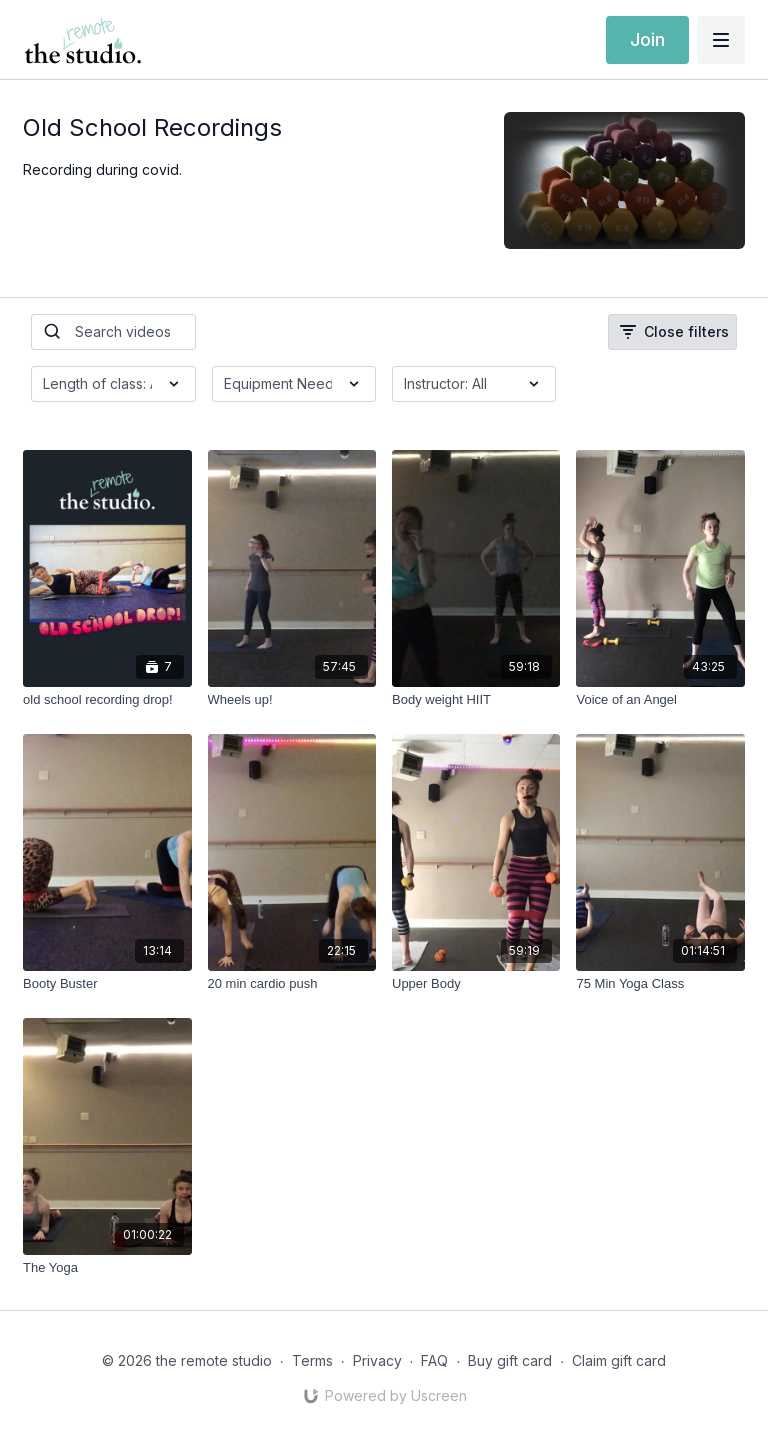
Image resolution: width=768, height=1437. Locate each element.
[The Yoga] (107, 1268)
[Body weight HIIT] (476, 700)
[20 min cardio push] (292, 984)
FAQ (434, 1360)
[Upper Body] (476, 984)
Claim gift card (619, 1360)
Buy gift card (510, 1360)
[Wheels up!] (292, 700)
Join (647, 39)
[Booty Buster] (107, 984)
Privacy (377, 1360)
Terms (312, 1360)
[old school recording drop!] (107, 700)
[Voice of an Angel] (660, 700)
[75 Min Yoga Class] (660, 984)
